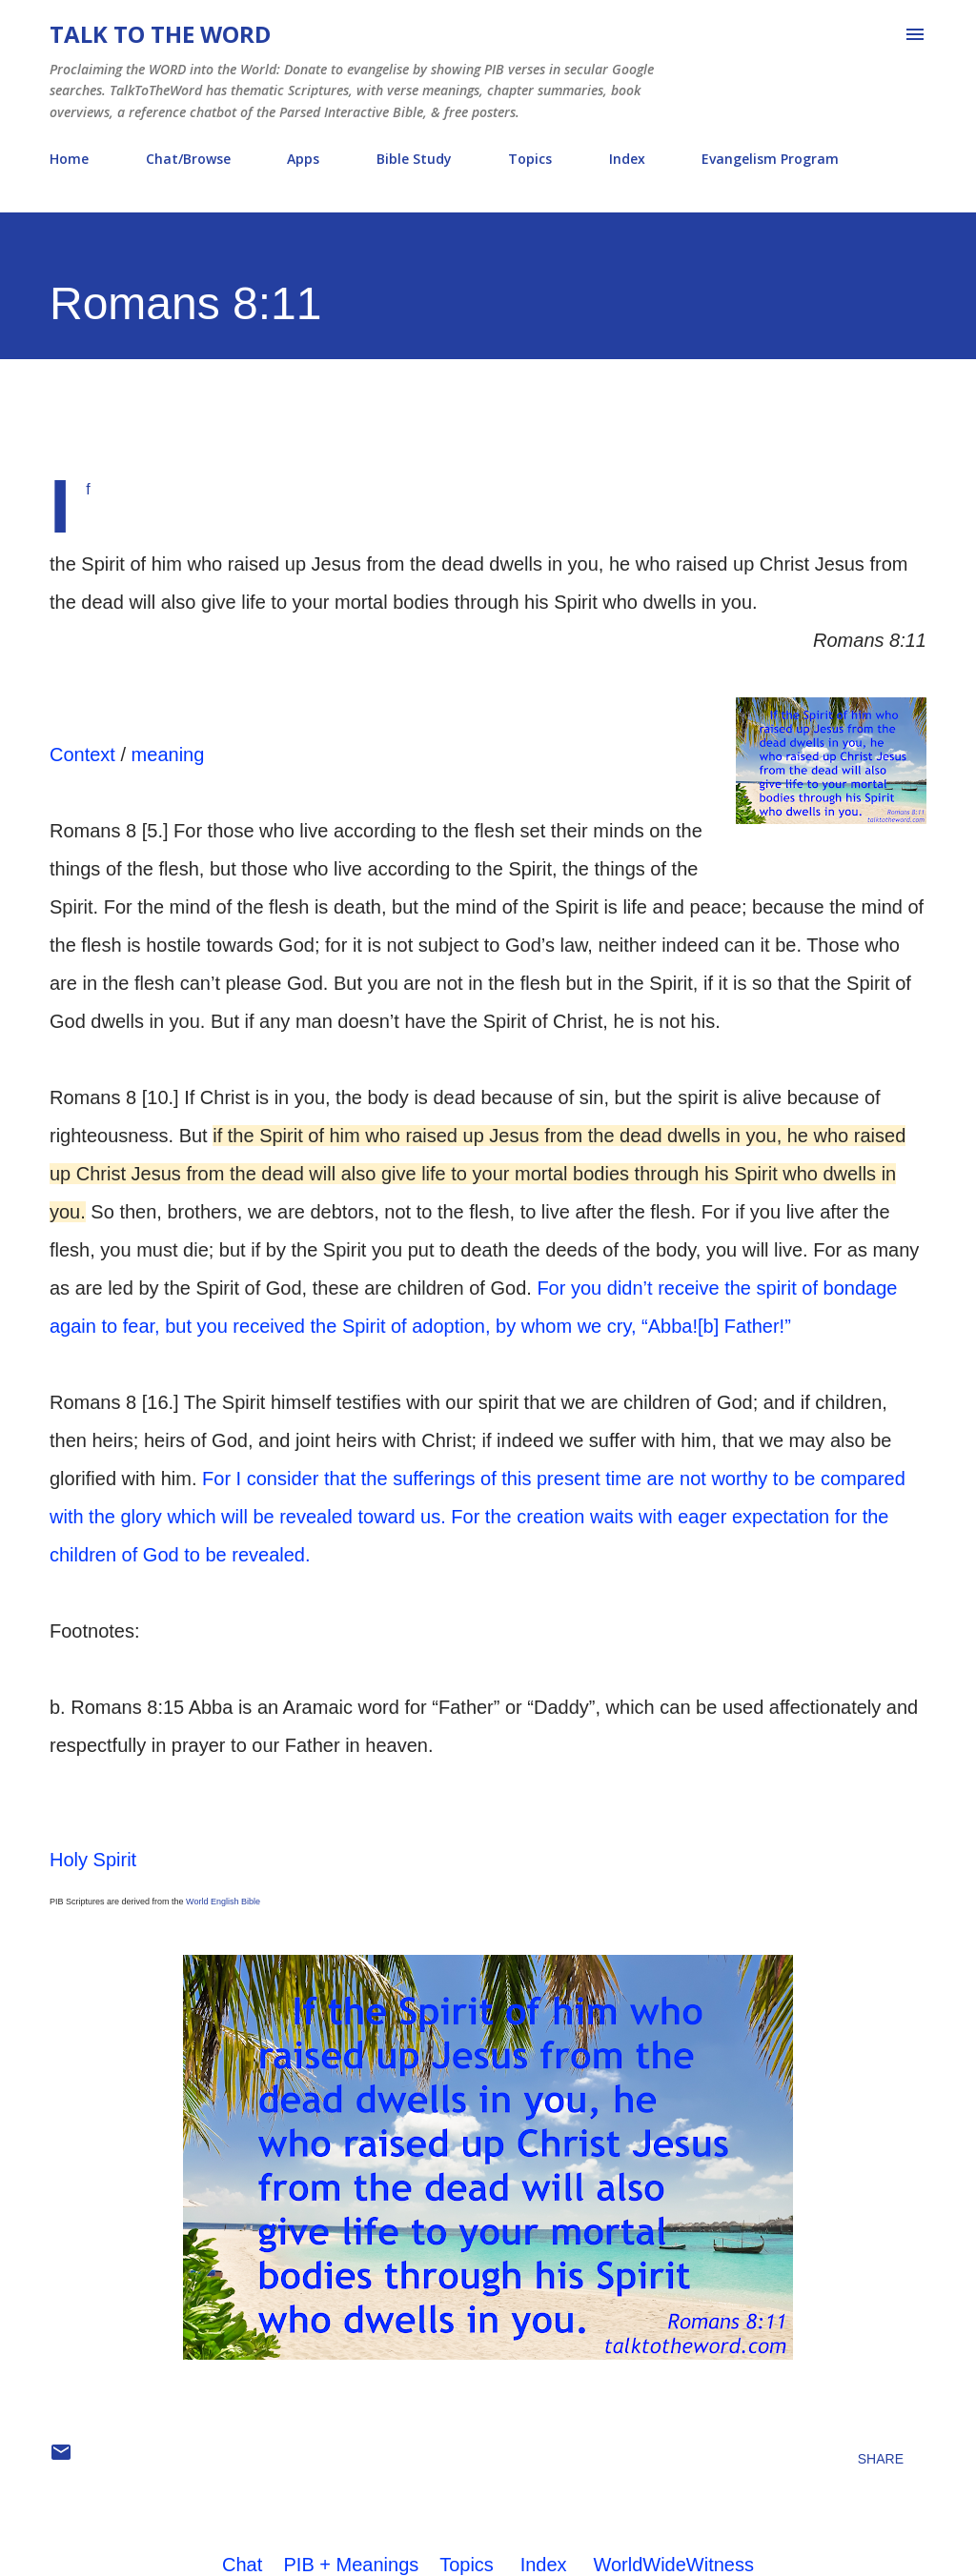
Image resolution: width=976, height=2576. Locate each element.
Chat (242, 2564)
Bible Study (414, 159)
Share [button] (881, 2458)
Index (627, 159)
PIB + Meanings (351, 2564)
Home (69, 159)
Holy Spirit (93, 1859)
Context (82, 754)
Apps (303, 159)
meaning (168, 754)
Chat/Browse (188, 159)
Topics (530, 159)
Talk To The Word (160, 34)
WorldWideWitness (673, 2564)
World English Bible (223, 1901)
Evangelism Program (770, 159)
